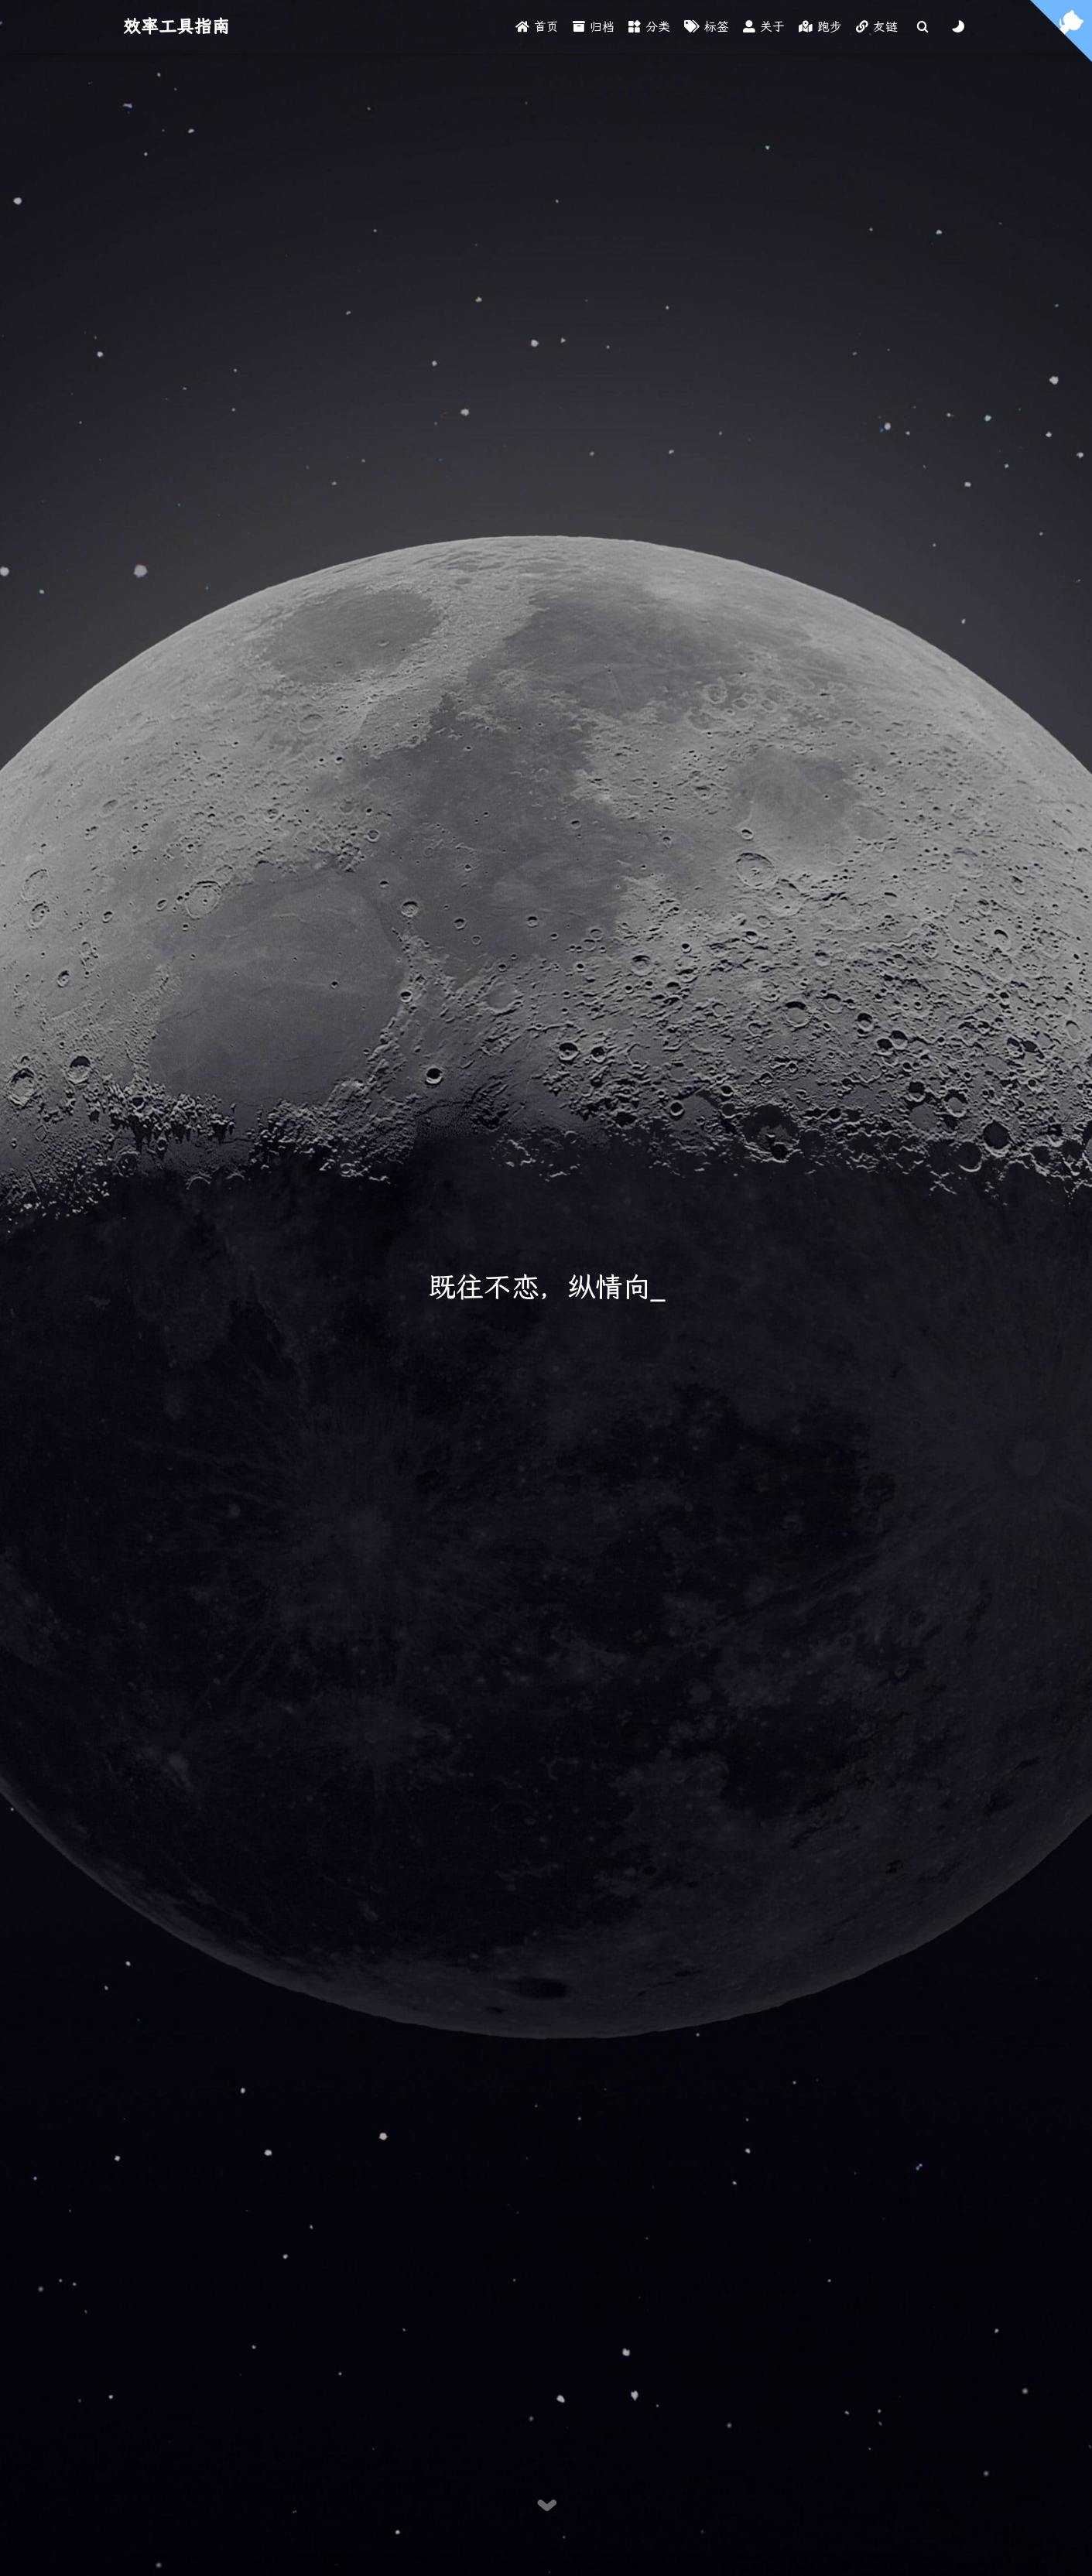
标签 (706, 26)
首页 (537, 26)
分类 (649, 26)
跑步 (820, 26)
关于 (764, 26)
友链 (877, 26)
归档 (593, 26)
